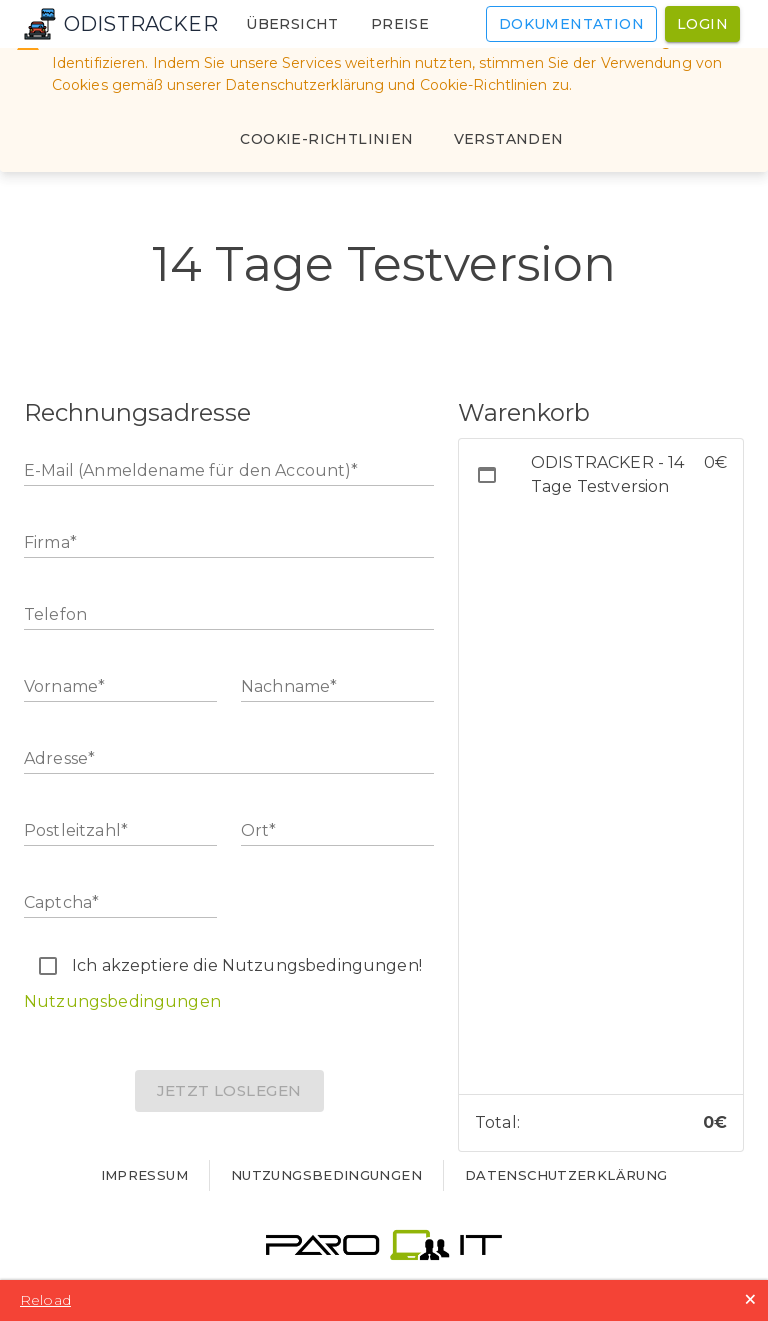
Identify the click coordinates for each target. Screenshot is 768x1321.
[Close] (509, 139)
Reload (45, 1300)
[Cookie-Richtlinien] (326, 139)
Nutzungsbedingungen (122, 1001)
